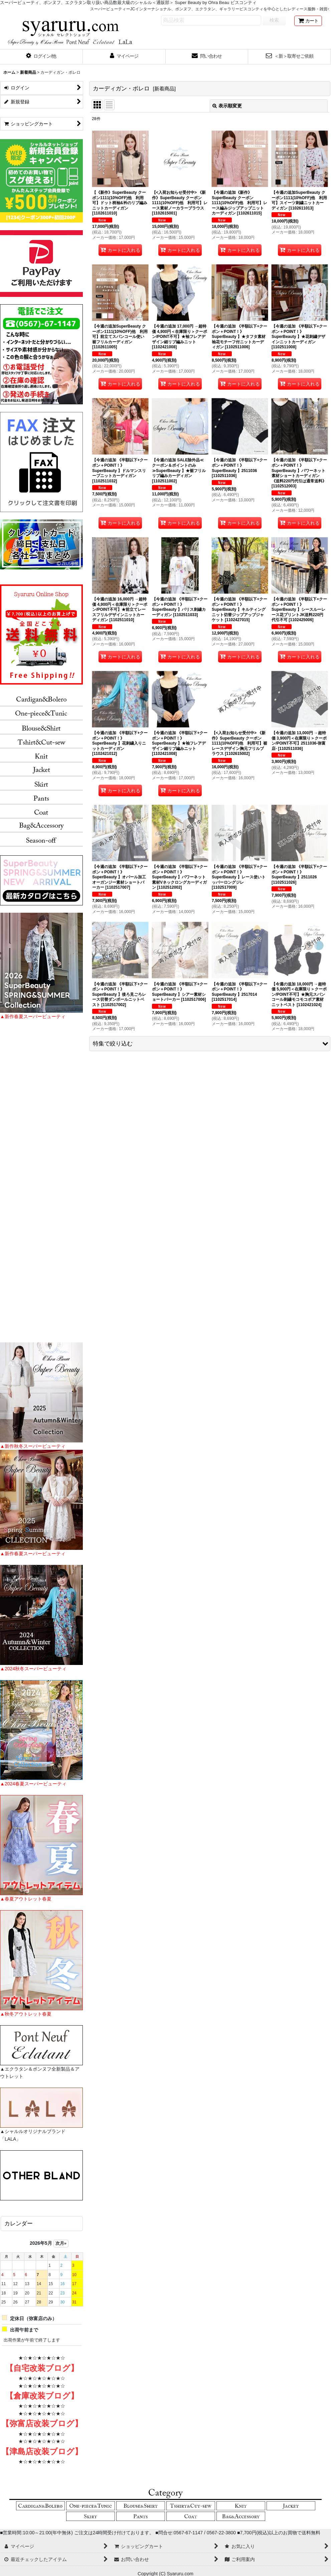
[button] (41, 56)
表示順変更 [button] (227, 105)
